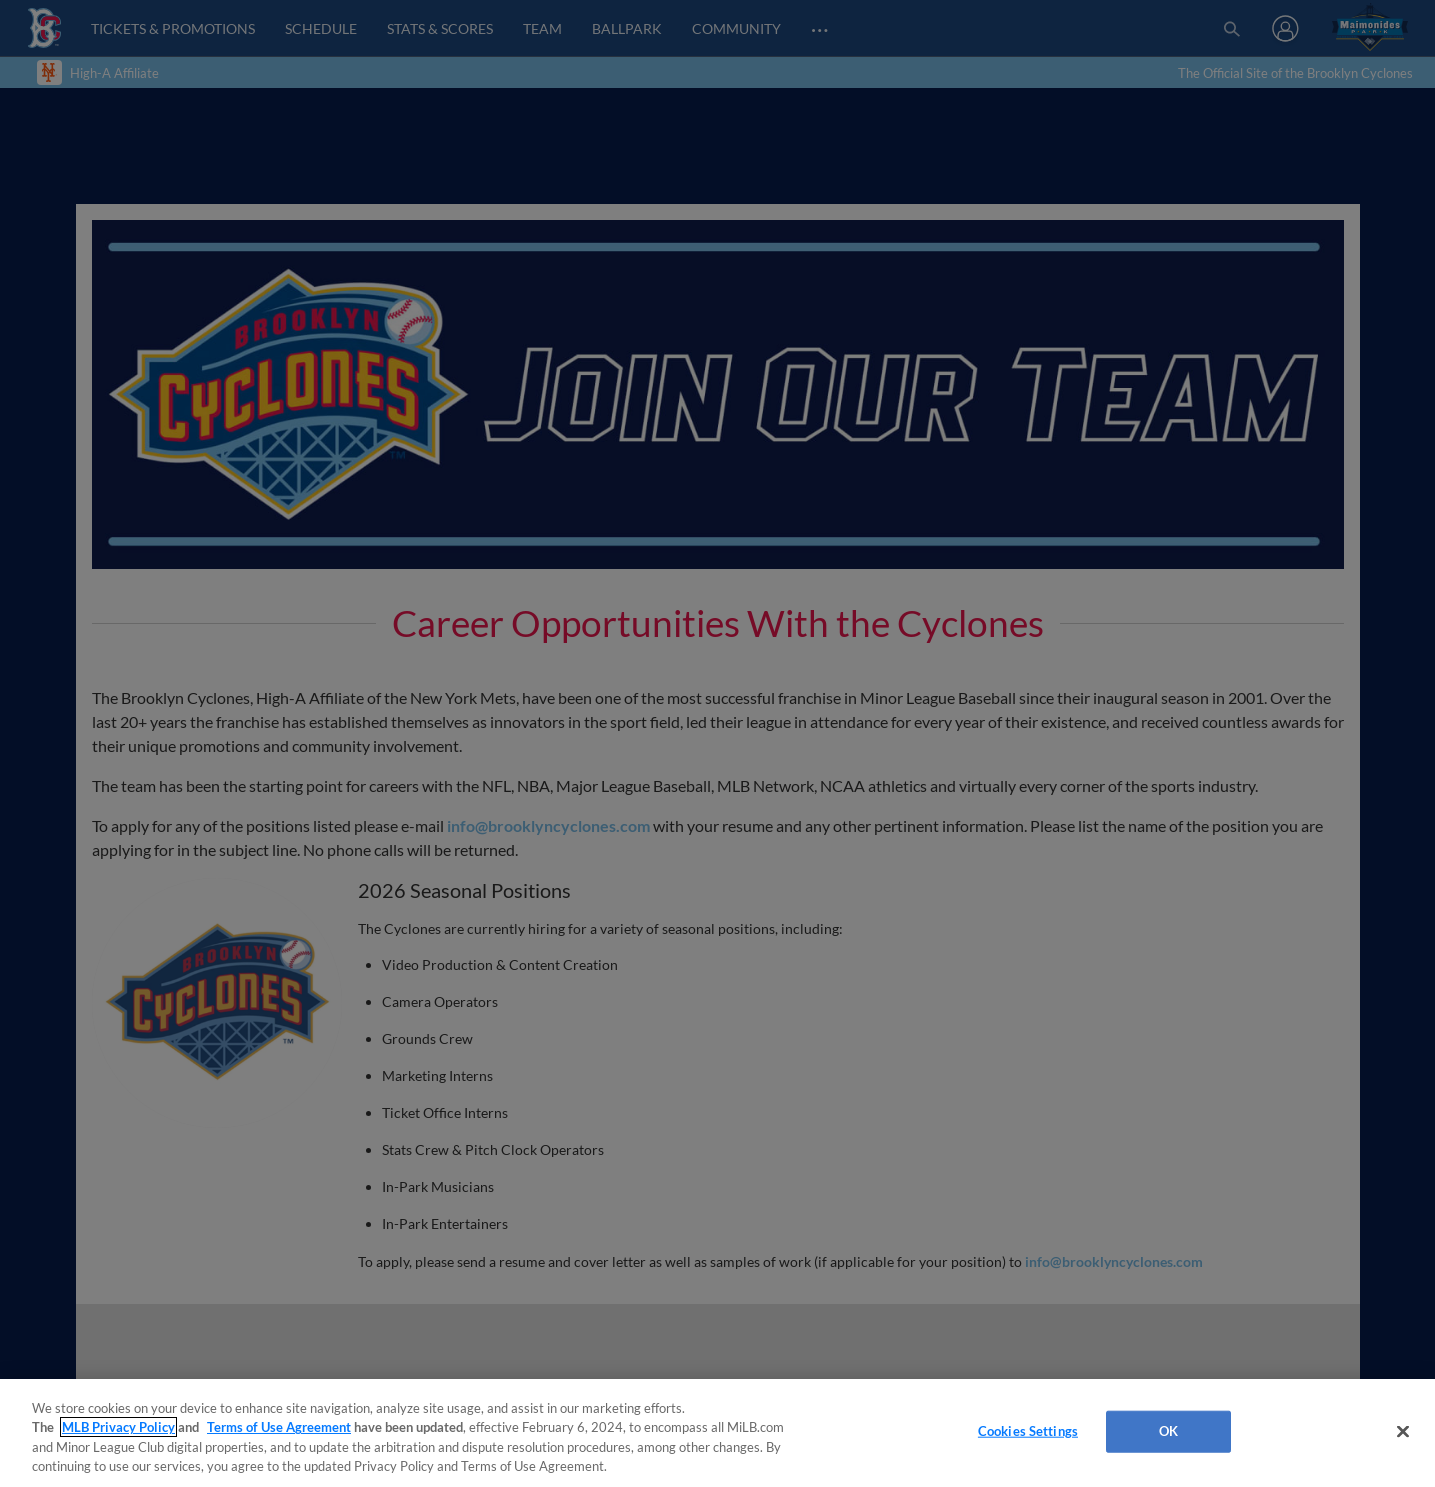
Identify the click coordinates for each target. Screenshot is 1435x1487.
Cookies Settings (1028, 1431)
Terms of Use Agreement (279, 1427)
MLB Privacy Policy (118, 1427)
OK (1168, 1431)
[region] (717, 1433)
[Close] (1403, 1431)
